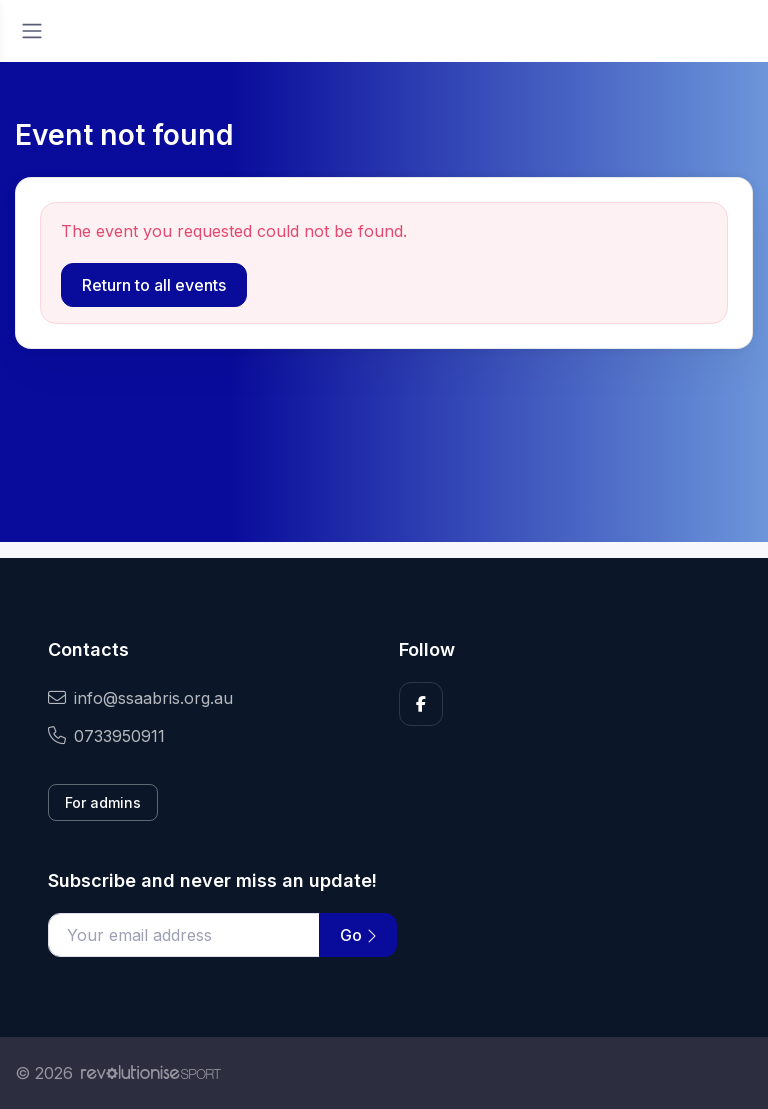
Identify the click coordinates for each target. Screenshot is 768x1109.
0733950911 (106, 736)
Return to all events (154, 285)
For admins (103, 802)
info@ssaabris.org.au (140, 698)
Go (358, 935)
